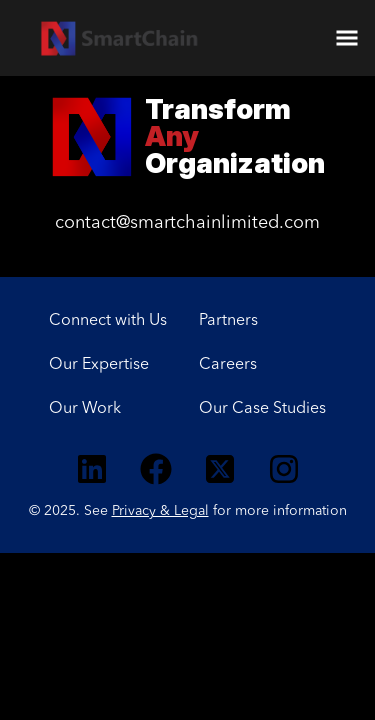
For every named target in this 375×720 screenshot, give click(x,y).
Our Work (85, 409)
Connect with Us (108, 321)
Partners (228, 321)
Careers (228, 365)
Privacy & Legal (160, 511)
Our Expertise (99, 365)
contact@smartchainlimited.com (187, 223)
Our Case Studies (262, 409)
